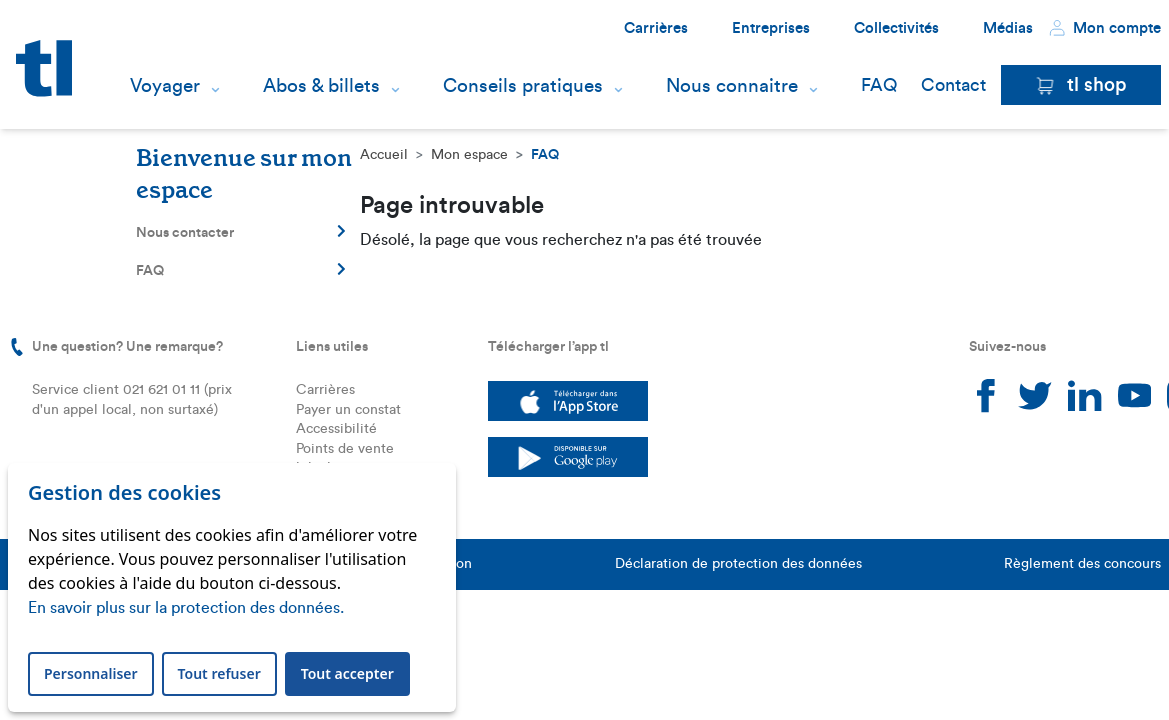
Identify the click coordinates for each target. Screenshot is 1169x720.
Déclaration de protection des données (738, 564)
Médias (1008, 28)
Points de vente (345, 449)
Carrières (656, 28)
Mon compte (1105, 28)
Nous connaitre (732, 86)
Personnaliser (91, 673)
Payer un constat (348, 410)
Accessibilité (336, 429)
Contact (953, 85)
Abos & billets (321, 86)
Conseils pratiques (523, 86)
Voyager (165, 86)
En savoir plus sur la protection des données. (186, 608)
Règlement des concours (1082, 564)
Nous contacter (241, 232)
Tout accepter (347, 673)
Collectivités (896, 28)
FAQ (879, 85)
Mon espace (469, 155)
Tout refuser (219, 673)
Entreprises (771, 28)
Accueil (384, 155)
